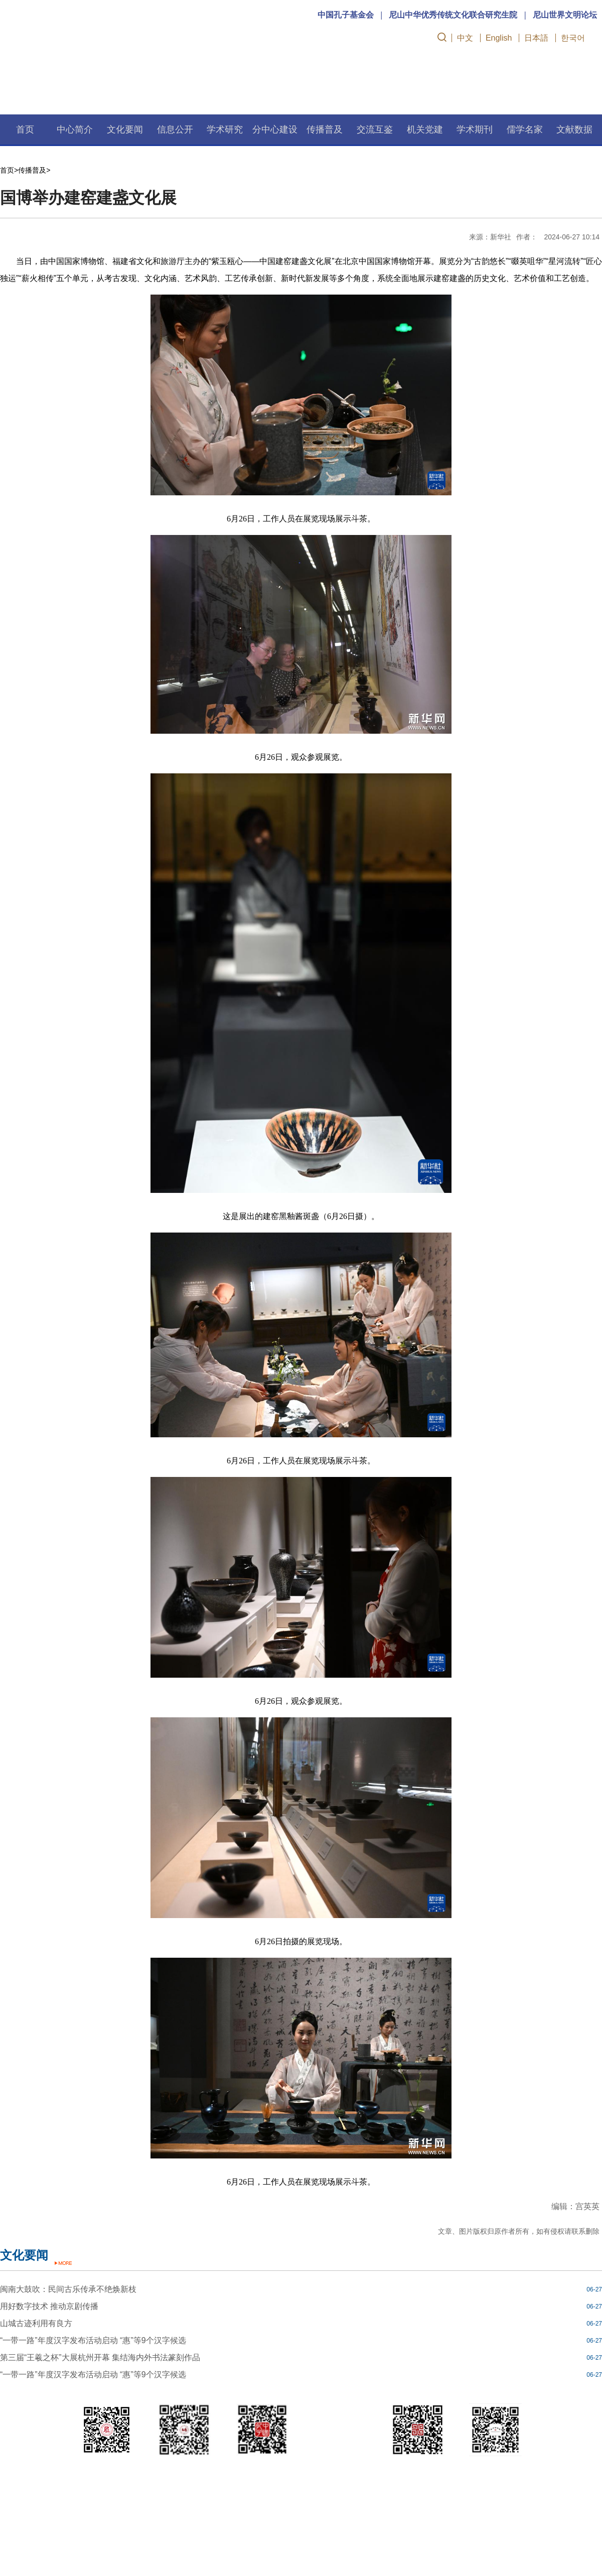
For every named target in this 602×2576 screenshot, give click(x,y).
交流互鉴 (375, 129)
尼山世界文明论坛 (565, 15)
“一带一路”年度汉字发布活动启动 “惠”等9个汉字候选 (93, 2340)
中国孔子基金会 (346, 15)
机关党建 (425, 129)
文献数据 (574, 129)
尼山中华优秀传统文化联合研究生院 (453, 15)
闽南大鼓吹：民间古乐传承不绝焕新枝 (68, 2289)
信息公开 (175, 129)
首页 (25, 129)
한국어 (573, 38)
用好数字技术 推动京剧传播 (49, 2306)
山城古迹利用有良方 (36, 2323)
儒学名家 (525, 129)
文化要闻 (125, 129)
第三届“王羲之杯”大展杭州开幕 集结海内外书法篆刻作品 (100, 2357)
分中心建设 (274, 129)
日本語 (536, 38)
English (499, 38)
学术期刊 (475, 129)
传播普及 (325, 129)
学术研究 (225, 129)
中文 (465, 38)
